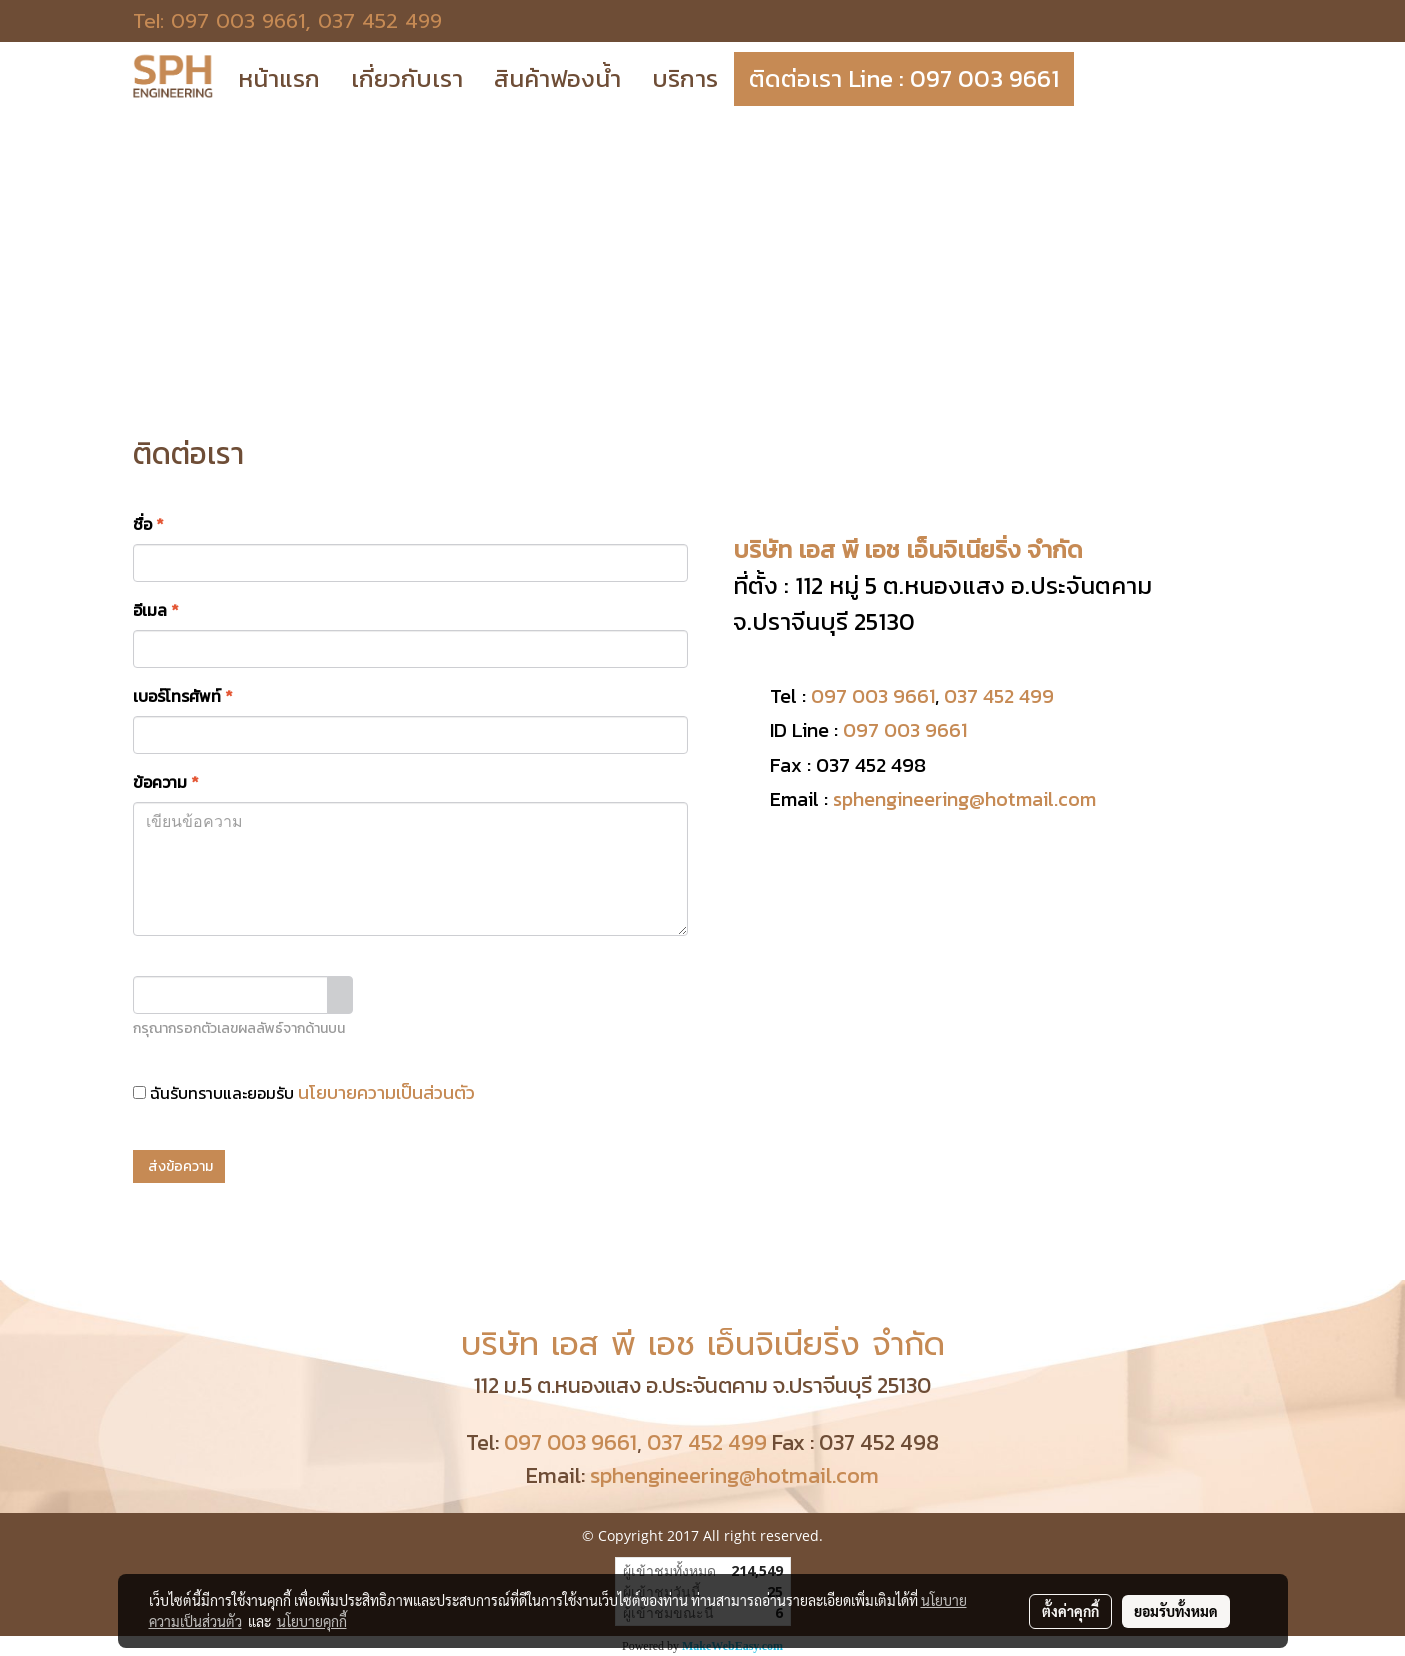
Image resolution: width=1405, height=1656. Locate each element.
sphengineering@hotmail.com (964, 799)
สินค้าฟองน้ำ (557, 78)
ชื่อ (148, 524)
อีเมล (156, 610)
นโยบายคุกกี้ (312, 1621)
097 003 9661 (238, 21)
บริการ (685, 78)
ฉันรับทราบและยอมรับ (304, 1092)
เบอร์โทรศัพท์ (183, 696)
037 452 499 (380, 21)
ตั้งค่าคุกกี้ (1070, 1611)
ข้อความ (166, 782)
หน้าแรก (279, 78)
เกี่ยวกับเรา (407, 78)
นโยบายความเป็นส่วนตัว (386, 1092)
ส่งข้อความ (179, 1166)
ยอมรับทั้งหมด (1176, 1611)
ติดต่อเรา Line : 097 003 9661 (904, 78)
